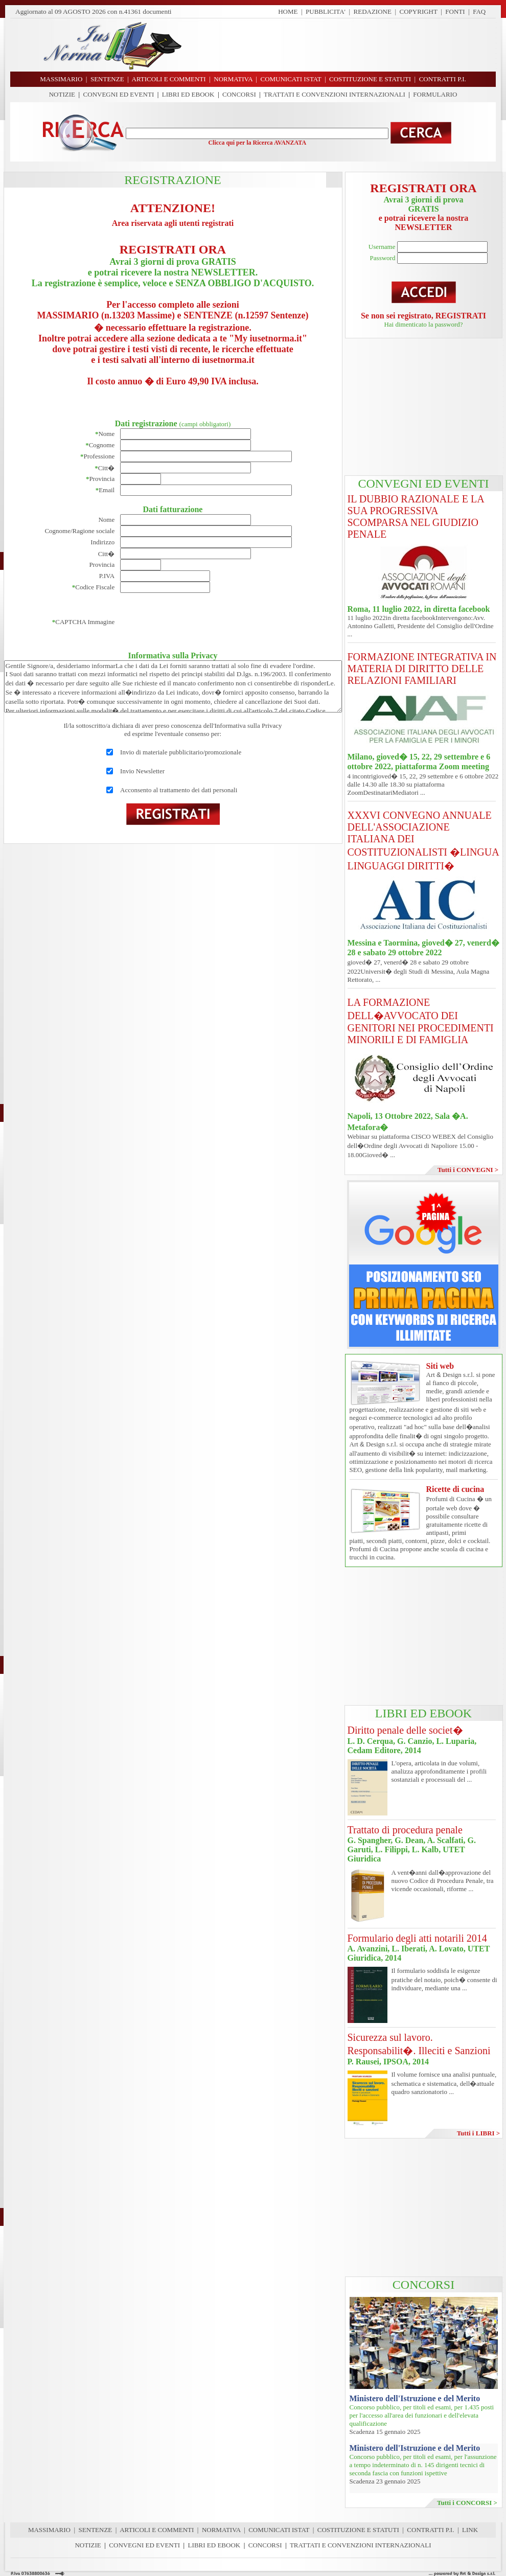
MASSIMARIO (49, 2530)
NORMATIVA (221, 2530)
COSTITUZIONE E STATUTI (358, 2530)
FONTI (455, 11)
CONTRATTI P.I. (430, 2530)
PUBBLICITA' (326, 11)
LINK (470, 2530)
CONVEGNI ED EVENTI (118, 94)
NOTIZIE (62, 94)
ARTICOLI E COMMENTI (157, 2530)
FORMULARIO (435, 94)
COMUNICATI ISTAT (278, 2530)
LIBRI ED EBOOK (188, 94)
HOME (287, 11)
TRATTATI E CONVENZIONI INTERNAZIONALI (334, 94)
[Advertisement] (423, 407)
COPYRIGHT (419, 11)
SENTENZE (95, 2530)
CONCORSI (239, 94)
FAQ (479, 11)
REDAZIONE (373, 11)
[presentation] (197, 622)
